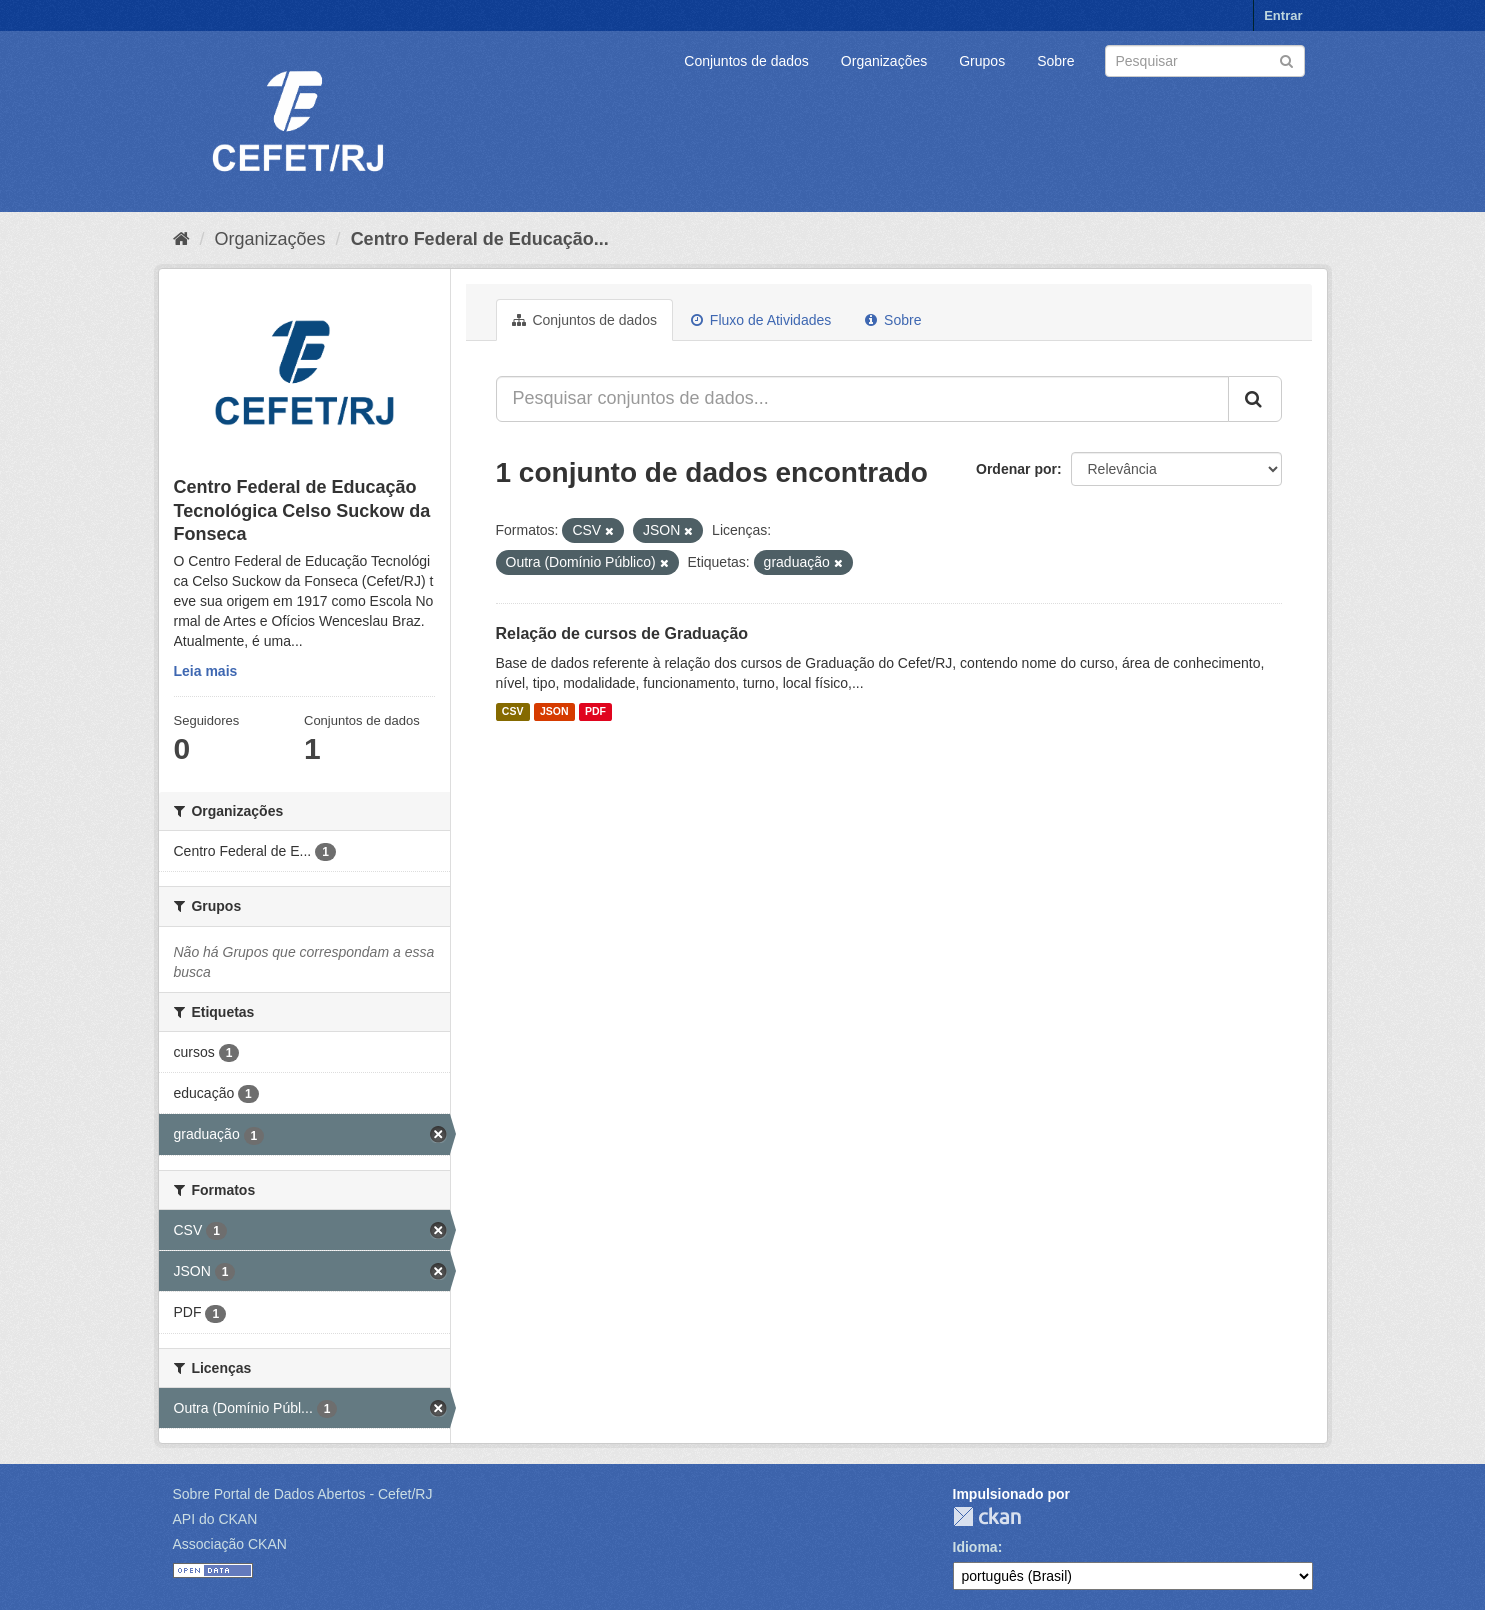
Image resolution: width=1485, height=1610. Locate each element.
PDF (595, 712)
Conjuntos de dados (746, 61)
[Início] (181, 239)
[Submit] (1286, 59)
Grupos (982, 61)
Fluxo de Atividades (761, 320)
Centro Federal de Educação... (480, 239)
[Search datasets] (1205, 61)
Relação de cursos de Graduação (622, 633)
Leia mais (206, 671)
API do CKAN (215, 1519)
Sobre (1055, 61)
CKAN (987, 1516)
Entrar (1283, 15)
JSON (554, 712)
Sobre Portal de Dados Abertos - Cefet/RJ (303, 1494)
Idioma (975, 1547)
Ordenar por (1016, 469)
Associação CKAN (230, 1544)
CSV (513, 712)
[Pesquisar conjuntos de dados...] (862, 399)
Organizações (884, 61)
